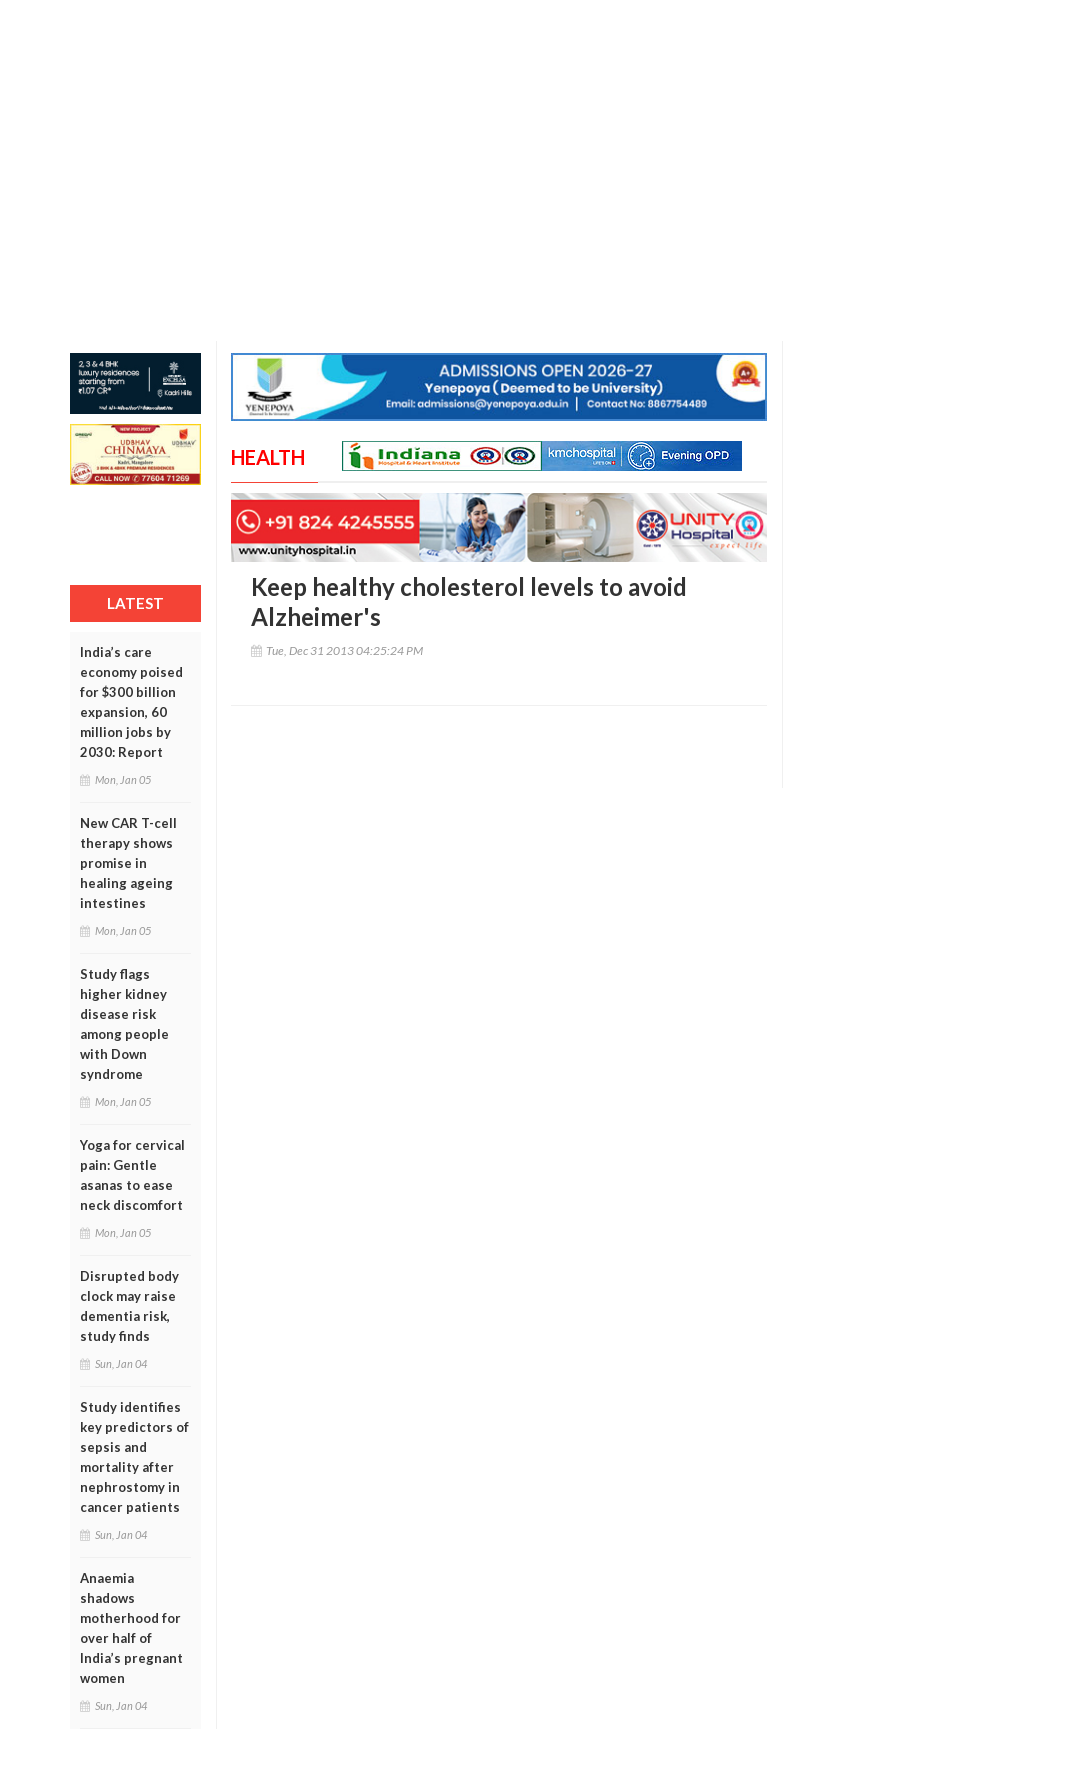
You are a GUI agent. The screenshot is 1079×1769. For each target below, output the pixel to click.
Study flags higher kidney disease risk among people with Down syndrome (124, 1024)
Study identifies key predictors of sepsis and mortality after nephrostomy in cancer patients (134, 1457)
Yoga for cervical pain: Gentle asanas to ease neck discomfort (132, 1175)
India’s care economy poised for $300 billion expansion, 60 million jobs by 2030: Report (131, 702)
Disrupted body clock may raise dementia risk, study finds (129, 1306)
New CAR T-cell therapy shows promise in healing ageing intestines (128, 863)
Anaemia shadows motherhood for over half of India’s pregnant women (131, 1628)
